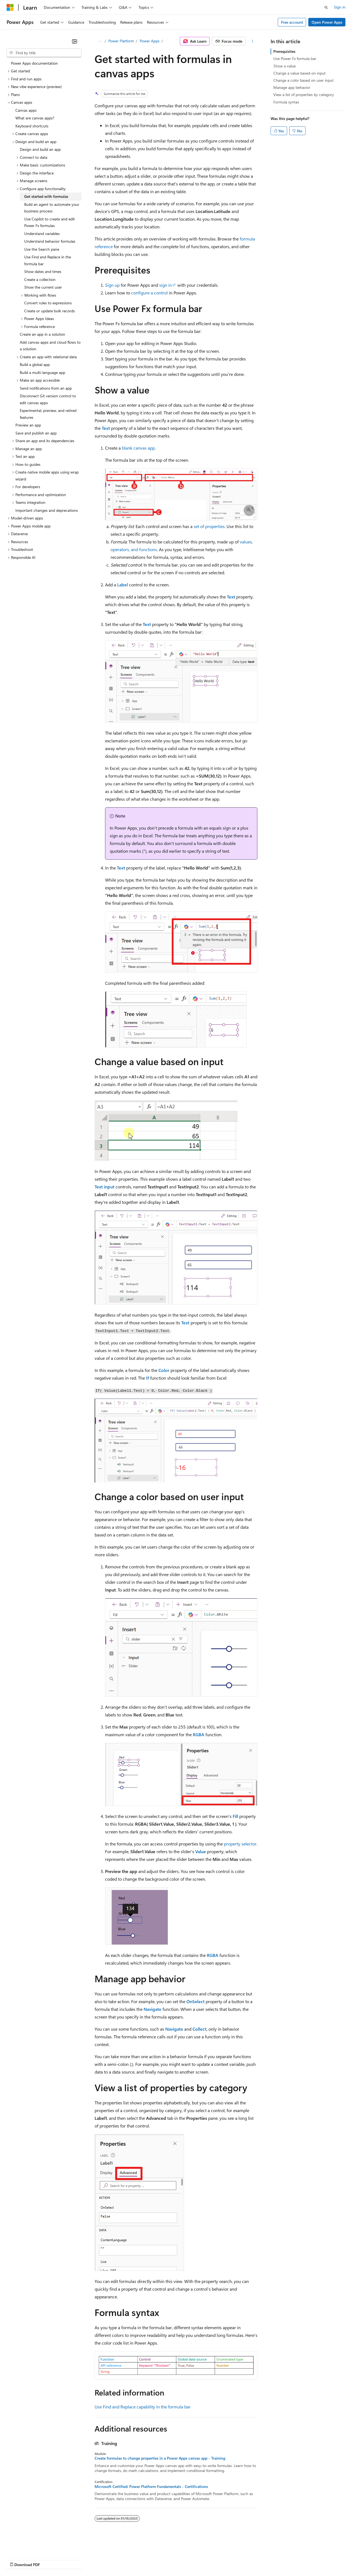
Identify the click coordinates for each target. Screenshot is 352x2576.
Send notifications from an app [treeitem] (46, 388)
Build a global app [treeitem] (35, 364)
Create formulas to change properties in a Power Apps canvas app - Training (160, 2458)
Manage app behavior (291, 87)
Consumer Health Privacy (158, 2559)
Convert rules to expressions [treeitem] (48, 302)
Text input (104, 1186)
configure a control (149, 293)
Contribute (98, 2559)
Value (200, 1851)
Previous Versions (50, 2559)
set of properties (209, 526)
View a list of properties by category (303, 94)
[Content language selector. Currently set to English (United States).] (32, 2546)
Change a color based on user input (303, 80)
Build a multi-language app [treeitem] (42, 372)
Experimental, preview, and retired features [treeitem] (48, 414)
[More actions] (252, 41)
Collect (200, 2029)
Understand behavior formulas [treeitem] (49, 241)
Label (122, 584)
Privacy (120, 2559)
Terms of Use (201, 2559)
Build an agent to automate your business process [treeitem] (51, 208)
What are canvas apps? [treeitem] (34, 118)
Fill (235, 1816)
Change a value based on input (299, 73)
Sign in (339, 7)
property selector (240, 1844)
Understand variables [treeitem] (42, 233)
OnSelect (195, 2001)
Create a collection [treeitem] (40, 279)
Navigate (152, 2009)
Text (106, 428)
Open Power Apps (327, 22)
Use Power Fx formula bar (294, 58)
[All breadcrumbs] (99, 41)
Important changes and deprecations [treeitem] (46, 510)
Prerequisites (284, 51)
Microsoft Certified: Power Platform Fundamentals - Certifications (151, 2486)
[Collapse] (74, 41)
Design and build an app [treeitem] (40, 149)
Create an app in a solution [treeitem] (42, 334)
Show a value (284, 66)
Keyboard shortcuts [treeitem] (31, 125)
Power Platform (121, 40)
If (147, 1378)
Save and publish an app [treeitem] (36, 433)
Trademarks (228, 2559)
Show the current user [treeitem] (43, 287)
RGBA (198, 1734)
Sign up (112, 285)
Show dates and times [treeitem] (42, 271)
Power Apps (150, 40)
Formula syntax (286, 102)
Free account (292, 22)
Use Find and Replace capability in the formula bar (143, 2407)
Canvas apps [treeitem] (26, 110)
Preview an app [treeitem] (28, 425)
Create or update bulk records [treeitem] (49, 310)
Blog (75, 2559)
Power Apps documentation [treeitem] (34, 63)
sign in (165, 285)
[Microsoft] (10, 7)
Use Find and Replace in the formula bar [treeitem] (47, 260)
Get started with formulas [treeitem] (46, 196)
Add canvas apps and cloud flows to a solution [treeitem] (50, 346)
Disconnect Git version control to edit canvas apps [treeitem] (48, 399)
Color (163, 1370)
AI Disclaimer (18, 2559)
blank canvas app (138, 448)
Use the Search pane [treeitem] (41, 249)
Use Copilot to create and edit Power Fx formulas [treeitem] (49, 222)
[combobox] (44, 52)
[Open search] (326, 7)
